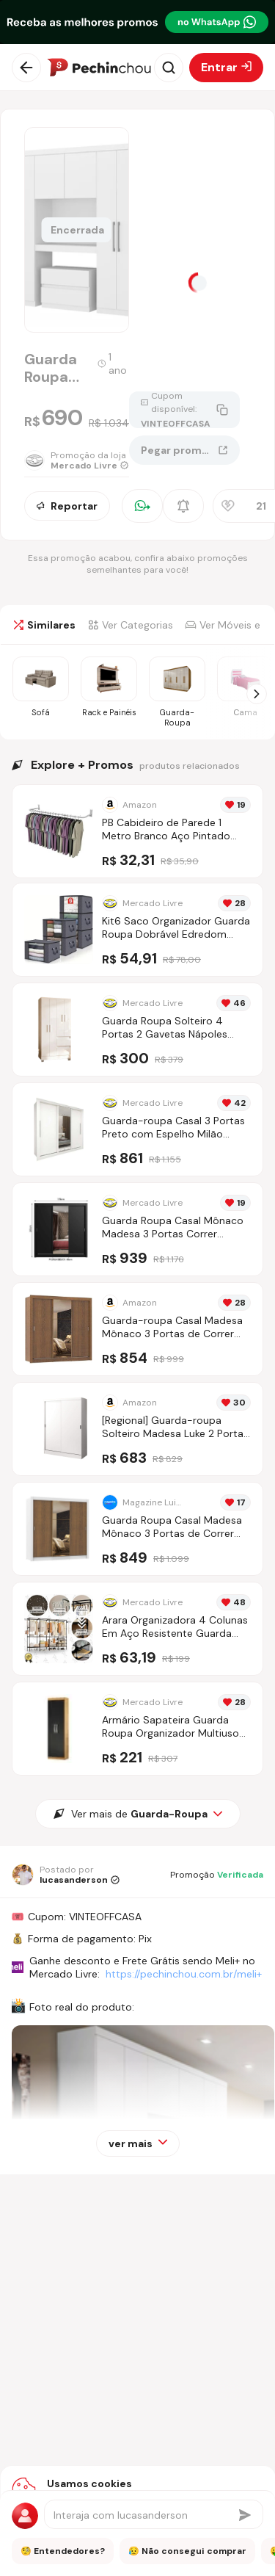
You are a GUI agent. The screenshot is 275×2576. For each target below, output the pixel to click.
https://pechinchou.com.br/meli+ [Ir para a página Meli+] (184, 1973)
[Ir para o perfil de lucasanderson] (66, 1875)
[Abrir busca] (168, 67)
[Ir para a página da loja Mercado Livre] (76, 460)
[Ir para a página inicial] (99, 68)
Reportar (67, 506)
